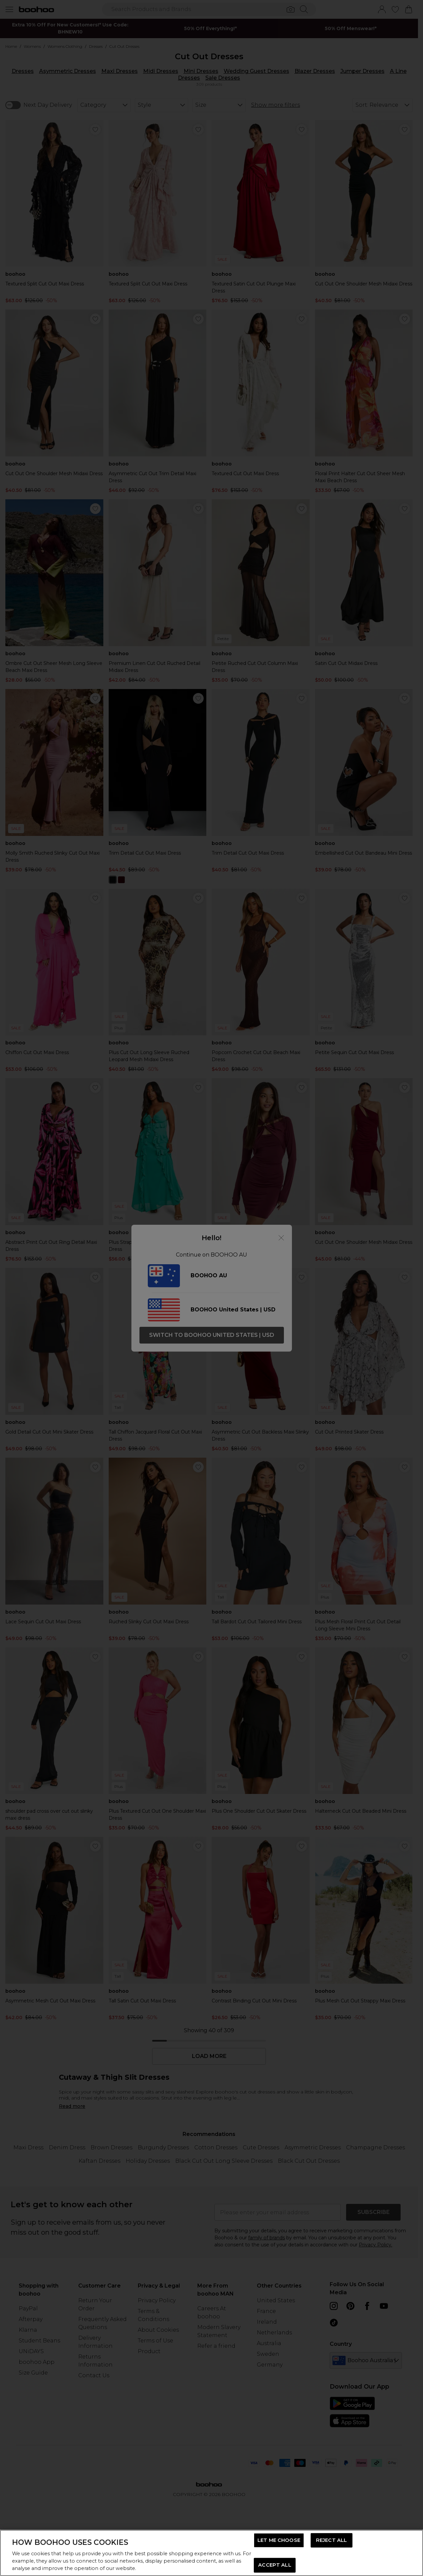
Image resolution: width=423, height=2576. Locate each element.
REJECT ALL (331, 2540)
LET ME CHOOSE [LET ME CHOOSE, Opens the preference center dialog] (278, 2540)
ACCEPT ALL (274, 2565)
